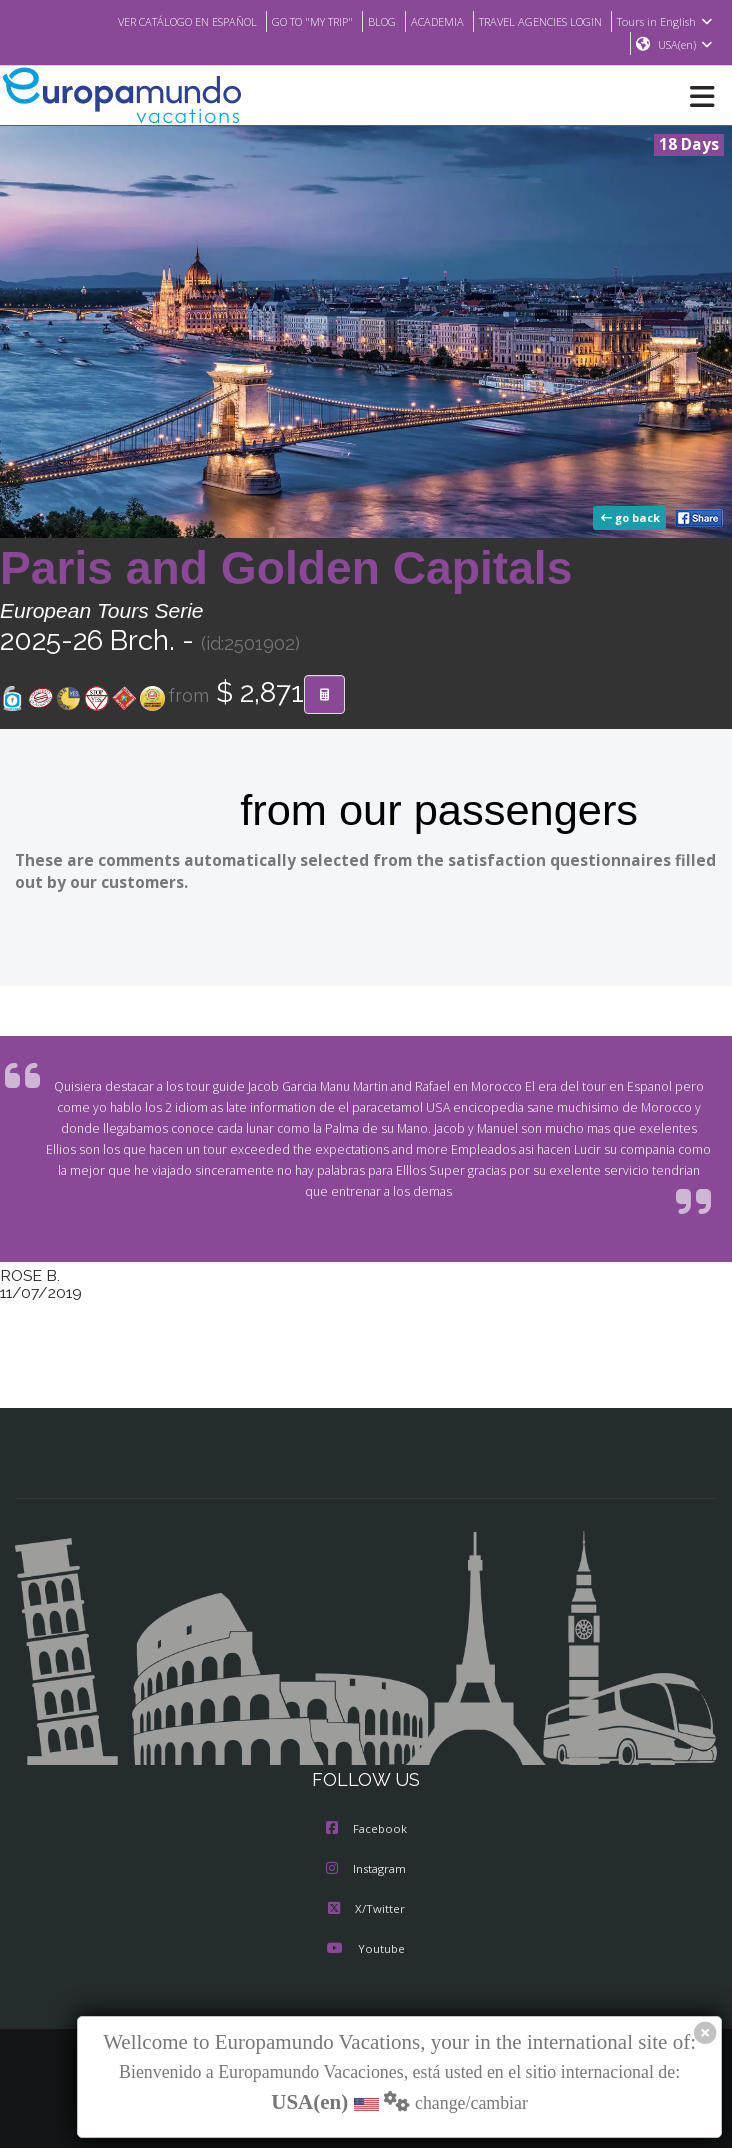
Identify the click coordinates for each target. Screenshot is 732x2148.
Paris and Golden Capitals (286, 569)
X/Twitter (365, 1910)
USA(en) (685, 45)
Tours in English (667, 21)
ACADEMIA (421, 21)
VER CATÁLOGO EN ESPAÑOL (148, 21)
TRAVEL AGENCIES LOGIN (534, 21)
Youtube (366, 1950)
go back (632, 519)
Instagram (366, 1870)
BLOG (362, 21)
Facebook (366, 1830)
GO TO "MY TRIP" (287, 21)
